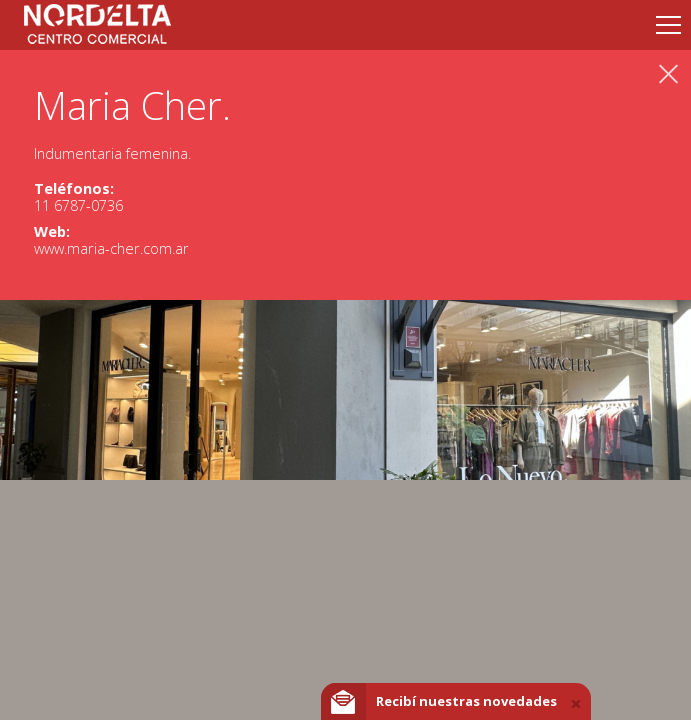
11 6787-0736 (78, 205)
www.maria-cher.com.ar (111, 248)
